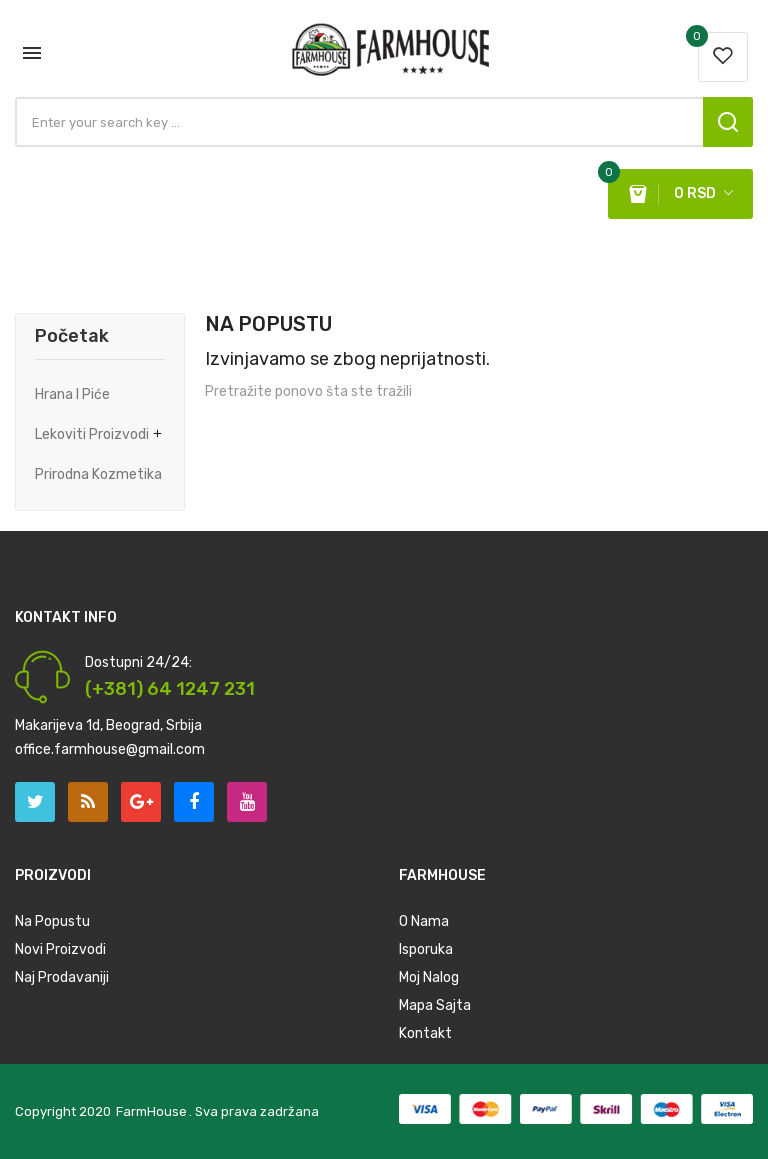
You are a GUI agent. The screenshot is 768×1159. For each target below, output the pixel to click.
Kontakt (425, 1033)
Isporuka (426, 949)
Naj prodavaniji (62, 977)
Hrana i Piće (72, 394)
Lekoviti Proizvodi (92, 434)
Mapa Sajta (435, 1005)
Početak (72, 336)
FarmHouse (151, 1111)
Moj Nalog (429, 977)
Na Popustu (52, 921)
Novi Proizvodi (60, 949)
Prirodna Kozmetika (98, 474)
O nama (424, 921)
